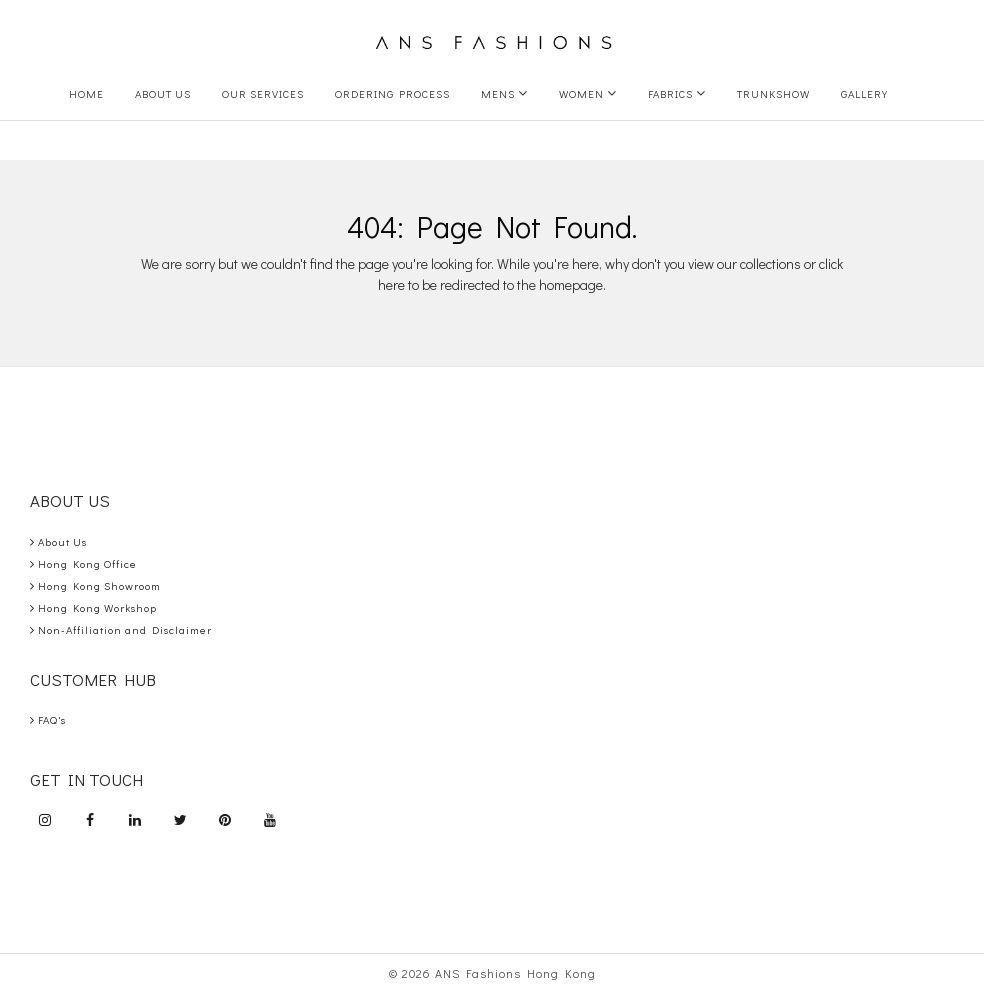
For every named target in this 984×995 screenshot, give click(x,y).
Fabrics (677, 93)
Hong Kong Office (83, 563)
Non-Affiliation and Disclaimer (121, 629)
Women (588, 93)
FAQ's (48, 719)
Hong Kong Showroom (95, 585)
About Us (163, 93)
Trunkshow (773, 93)
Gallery (864, 93)
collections (770, 263)
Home (86, 93)
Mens (504, 93)
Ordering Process (392, 93)
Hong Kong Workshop (93, 607)
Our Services (263, 93)
